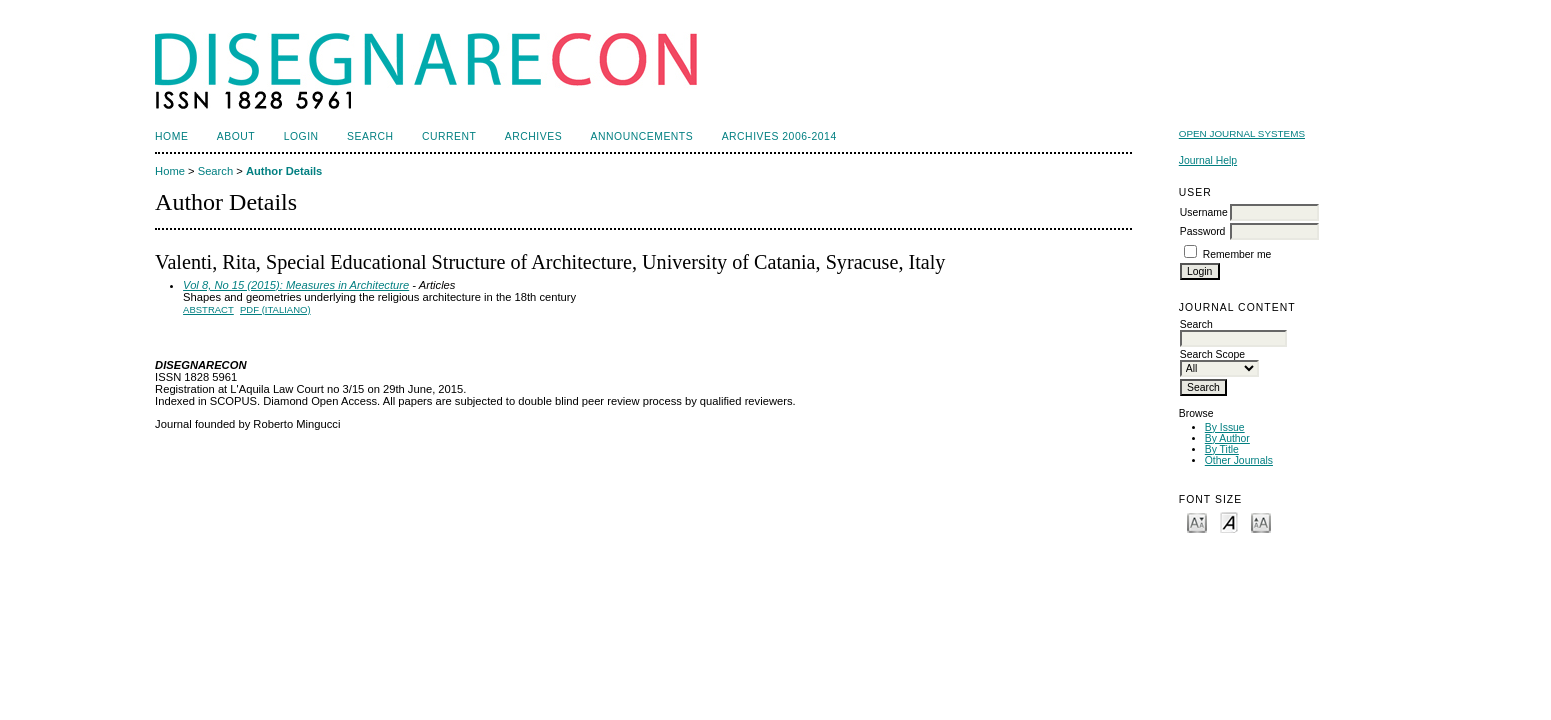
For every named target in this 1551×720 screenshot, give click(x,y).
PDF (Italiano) (275, 309)
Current (449, 136)
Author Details (284, 171)
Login (301, 136)
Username (1204, 212)
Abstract (208, 309)
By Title (1222, 449)
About (236, 136)
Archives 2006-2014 (779, 136)
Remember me (1237, 254)
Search (370, 136)
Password (1203, 231)
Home (171, 136)
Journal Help (1208, 160)
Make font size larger (1261, 521)
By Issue (1225, 427)
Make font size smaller (1197, 521)
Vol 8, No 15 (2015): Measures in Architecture (296, 285)
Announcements (642, 136)
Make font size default (1229, 521)
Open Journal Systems (1242, 133)
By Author (1227, 438)
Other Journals (1239, 460)
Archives (533, 136)
